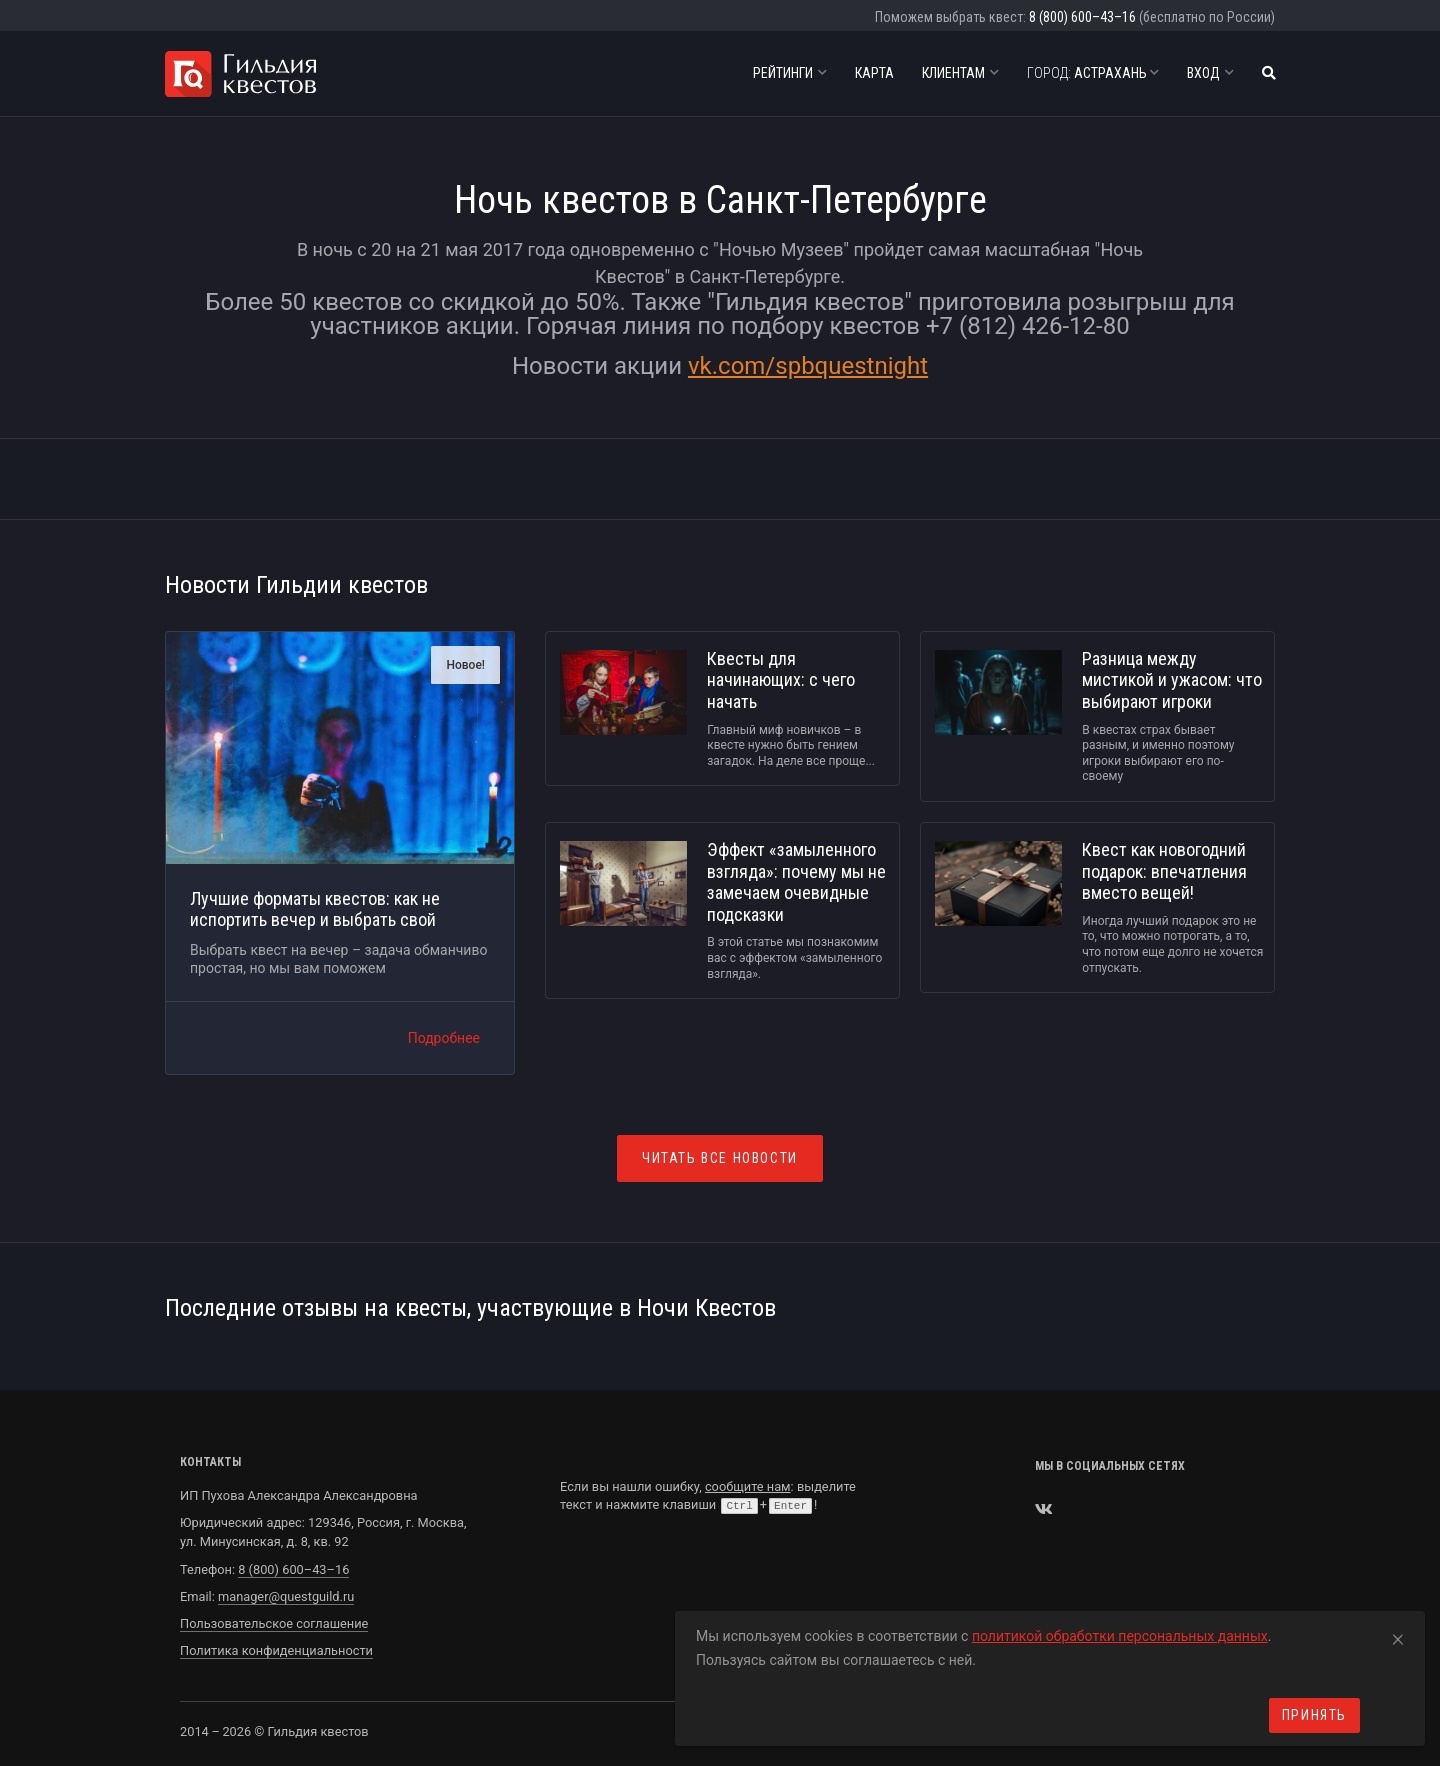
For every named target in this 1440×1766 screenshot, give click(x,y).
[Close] (1398, 1636)
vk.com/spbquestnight (808, 366)
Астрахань (1093, 73)
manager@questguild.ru (286, 1596)
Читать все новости (720, 1158)
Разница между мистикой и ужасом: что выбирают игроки (1172, 680)
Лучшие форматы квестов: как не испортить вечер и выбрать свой (315, 909)
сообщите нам (748, 1486)
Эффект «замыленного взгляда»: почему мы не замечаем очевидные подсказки (796, 882)
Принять (1314, 1715)
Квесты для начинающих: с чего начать (781, 680)
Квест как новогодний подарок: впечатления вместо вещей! (1164, 871)
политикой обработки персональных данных (1120, 1636)
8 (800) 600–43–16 (1082, 17)
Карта (874, 73)
